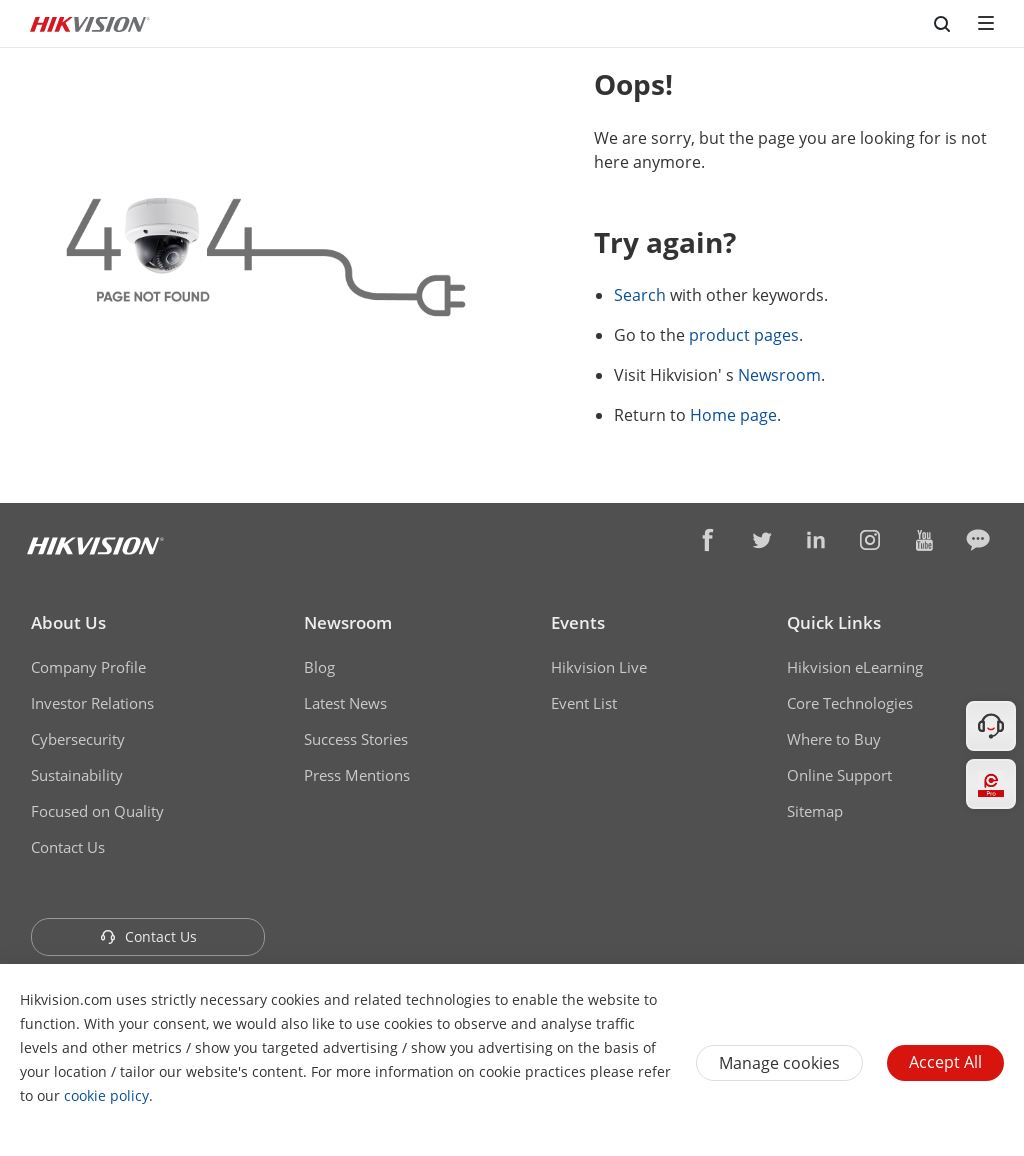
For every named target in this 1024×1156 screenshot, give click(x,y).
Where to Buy (834, 739)
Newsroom (779, 375)
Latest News (345, 703)
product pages (744, 335)
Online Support (839, 775)
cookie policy (106, 1095)
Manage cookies (779, 1063)
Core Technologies (850, 703)
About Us (68, 622)
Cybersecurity (78, 739)
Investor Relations (92, 703)
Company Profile (88, 667)
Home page (733, 415)
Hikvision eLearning (855, 667)
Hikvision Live (599, 667)
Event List (584, 703)
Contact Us (68, 847)
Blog (319, 667)
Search (640, 295)
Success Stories (356, 739)
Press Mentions (357, 775)
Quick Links (834, 622)
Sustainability (77, 775)
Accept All (945, 1062)
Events (578, 622)
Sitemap (815, 811)
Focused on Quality (97, 811)
